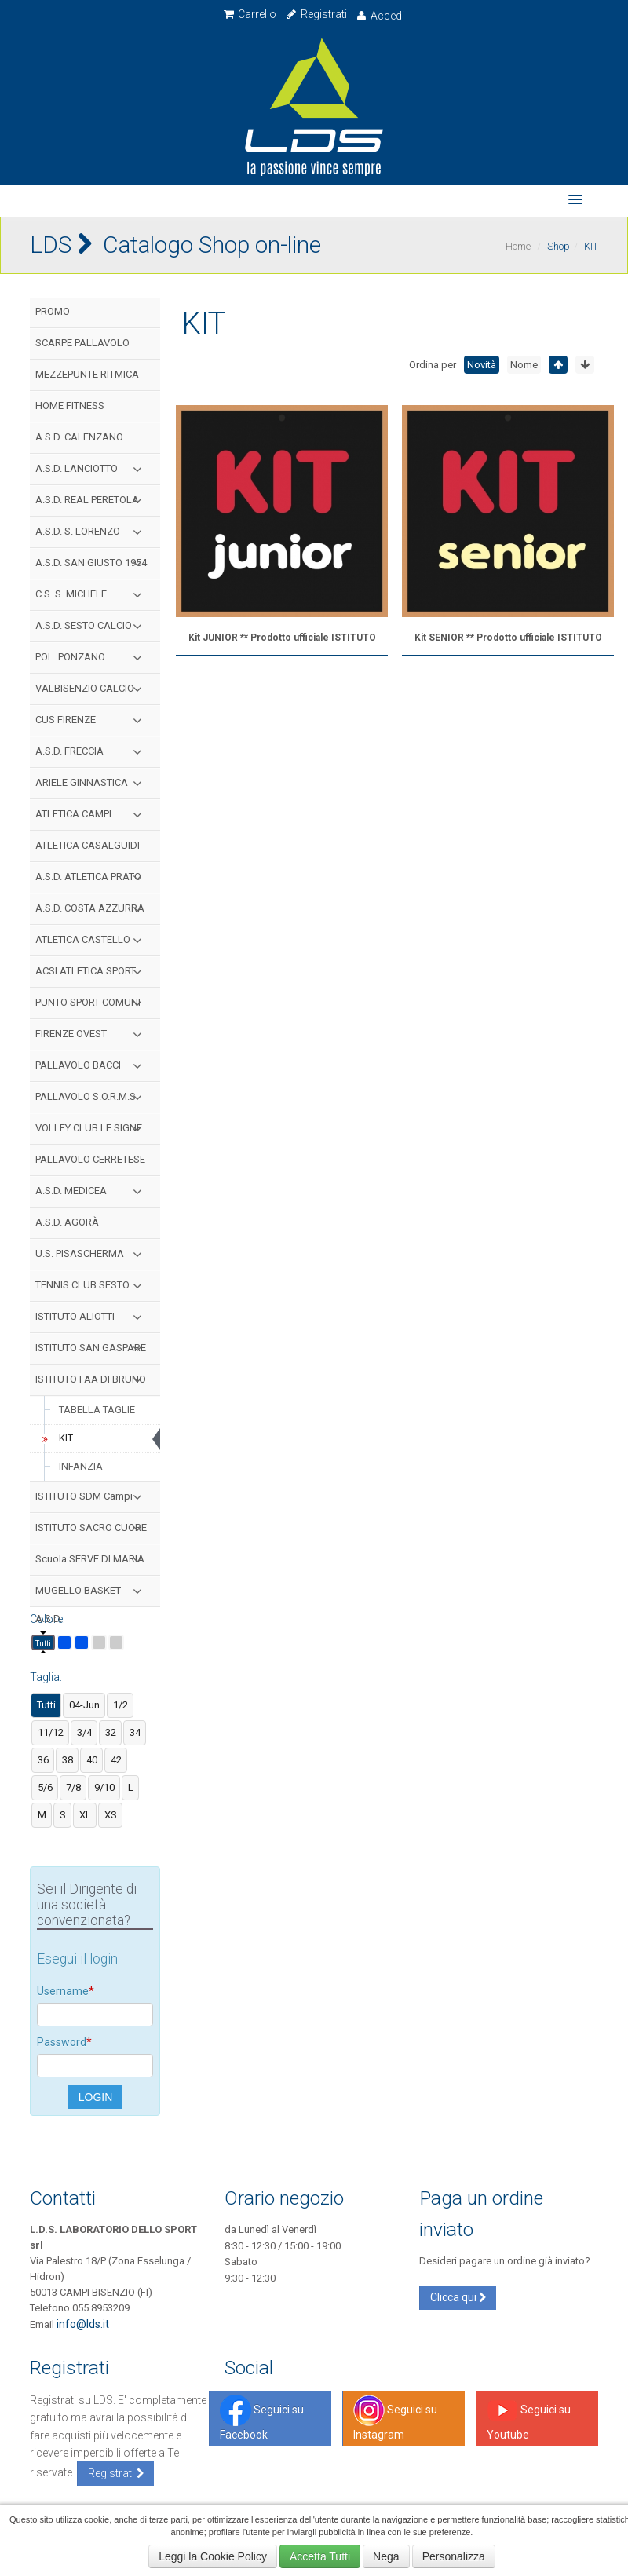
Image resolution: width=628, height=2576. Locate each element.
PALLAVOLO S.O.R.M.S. (92, 1097)
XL (85, 1815)
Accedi (380, 15)
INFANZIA (81, 1466)
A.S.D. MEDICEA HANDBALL (92, 1196)
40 (91, 1760)
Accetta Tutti (320, 2556)
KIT (55, 1438)
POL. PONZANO (92, 657)
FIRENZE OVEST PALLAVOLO (92, 1039)
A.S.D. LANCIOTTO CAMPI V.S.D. (92, 473)
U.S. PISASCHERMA (92, 1254)
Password (64, 2042)
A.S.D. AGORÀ (67, 1222)
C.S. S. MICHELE (92, 594)
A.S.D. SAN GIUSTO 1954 (92, 563)
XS (110, 1815)
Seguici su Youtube (529, 2418)
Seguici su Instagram (395, 2418)
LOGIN (95, 2097)
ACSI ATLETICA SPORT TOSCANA (92, 976)
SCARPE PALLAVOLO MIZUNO (82, 348)
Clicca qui (458, 2297)
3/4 (84, 1732)
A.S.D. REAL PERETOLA (92, 500)
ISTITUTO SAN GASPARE (92, 1348)
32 (110, 1732)
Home (518, 246)
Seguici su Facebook (262, 2418)
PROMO (52, 311)
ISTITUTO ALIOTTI (92, 1316)
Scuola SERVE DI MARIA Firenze (92, 1564)
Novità (481, 365)
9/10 (104, 1787)
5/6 (45, 1787)
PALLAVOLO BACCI (92, 1065)
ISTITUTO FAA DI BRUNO (92, 1379)
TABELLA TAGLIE (97, 1410)
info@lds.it (83, 2324)
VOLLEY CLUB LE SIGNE (92, 1128)
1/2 (120, 1705)
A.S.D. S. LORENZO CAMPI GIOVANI (92, 536)
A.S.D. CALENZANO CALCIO (79, 442)
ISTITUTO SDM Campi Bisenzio (92, 1501)
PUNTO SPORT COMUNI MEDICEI (92, 1007)
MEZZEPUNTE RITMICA (87, 374)
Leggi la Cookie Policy (213, 2556)
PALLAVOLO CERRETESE (90, 1159)
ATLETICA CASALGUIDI (87, 845)
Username (65, 1991)
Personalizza (453, 2556)
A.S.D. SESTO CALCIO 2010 (92, 630)
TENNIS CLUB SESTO (92, 1285)
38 (67, 1760)
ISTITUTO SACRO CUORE (92, 1528)
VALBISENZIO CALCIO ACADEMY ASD (92, 693)
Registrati (315, 14)
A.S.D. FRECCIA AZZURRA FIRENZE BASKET (92, 756)
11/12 (51, 1732)
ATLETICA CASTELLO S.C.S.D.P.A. (92, 944)
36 (43, 1760)
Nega (386, 2556)
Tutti (43, 1643)
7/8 (73, 1787)
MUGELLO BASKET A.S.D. (92, 1595)
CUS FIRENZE (92, 720)
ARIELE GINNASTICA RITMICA (92, 787)
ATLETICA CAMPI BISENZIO (92, 819)
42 (116, 1760)
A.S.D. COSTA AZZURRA (92, 908)
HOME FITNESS (69, 405)
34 (135, 1732)
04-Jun (84, 1705)
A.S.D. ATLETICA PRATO (92, 877)
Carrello (249, 14)
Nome (524, 365)
